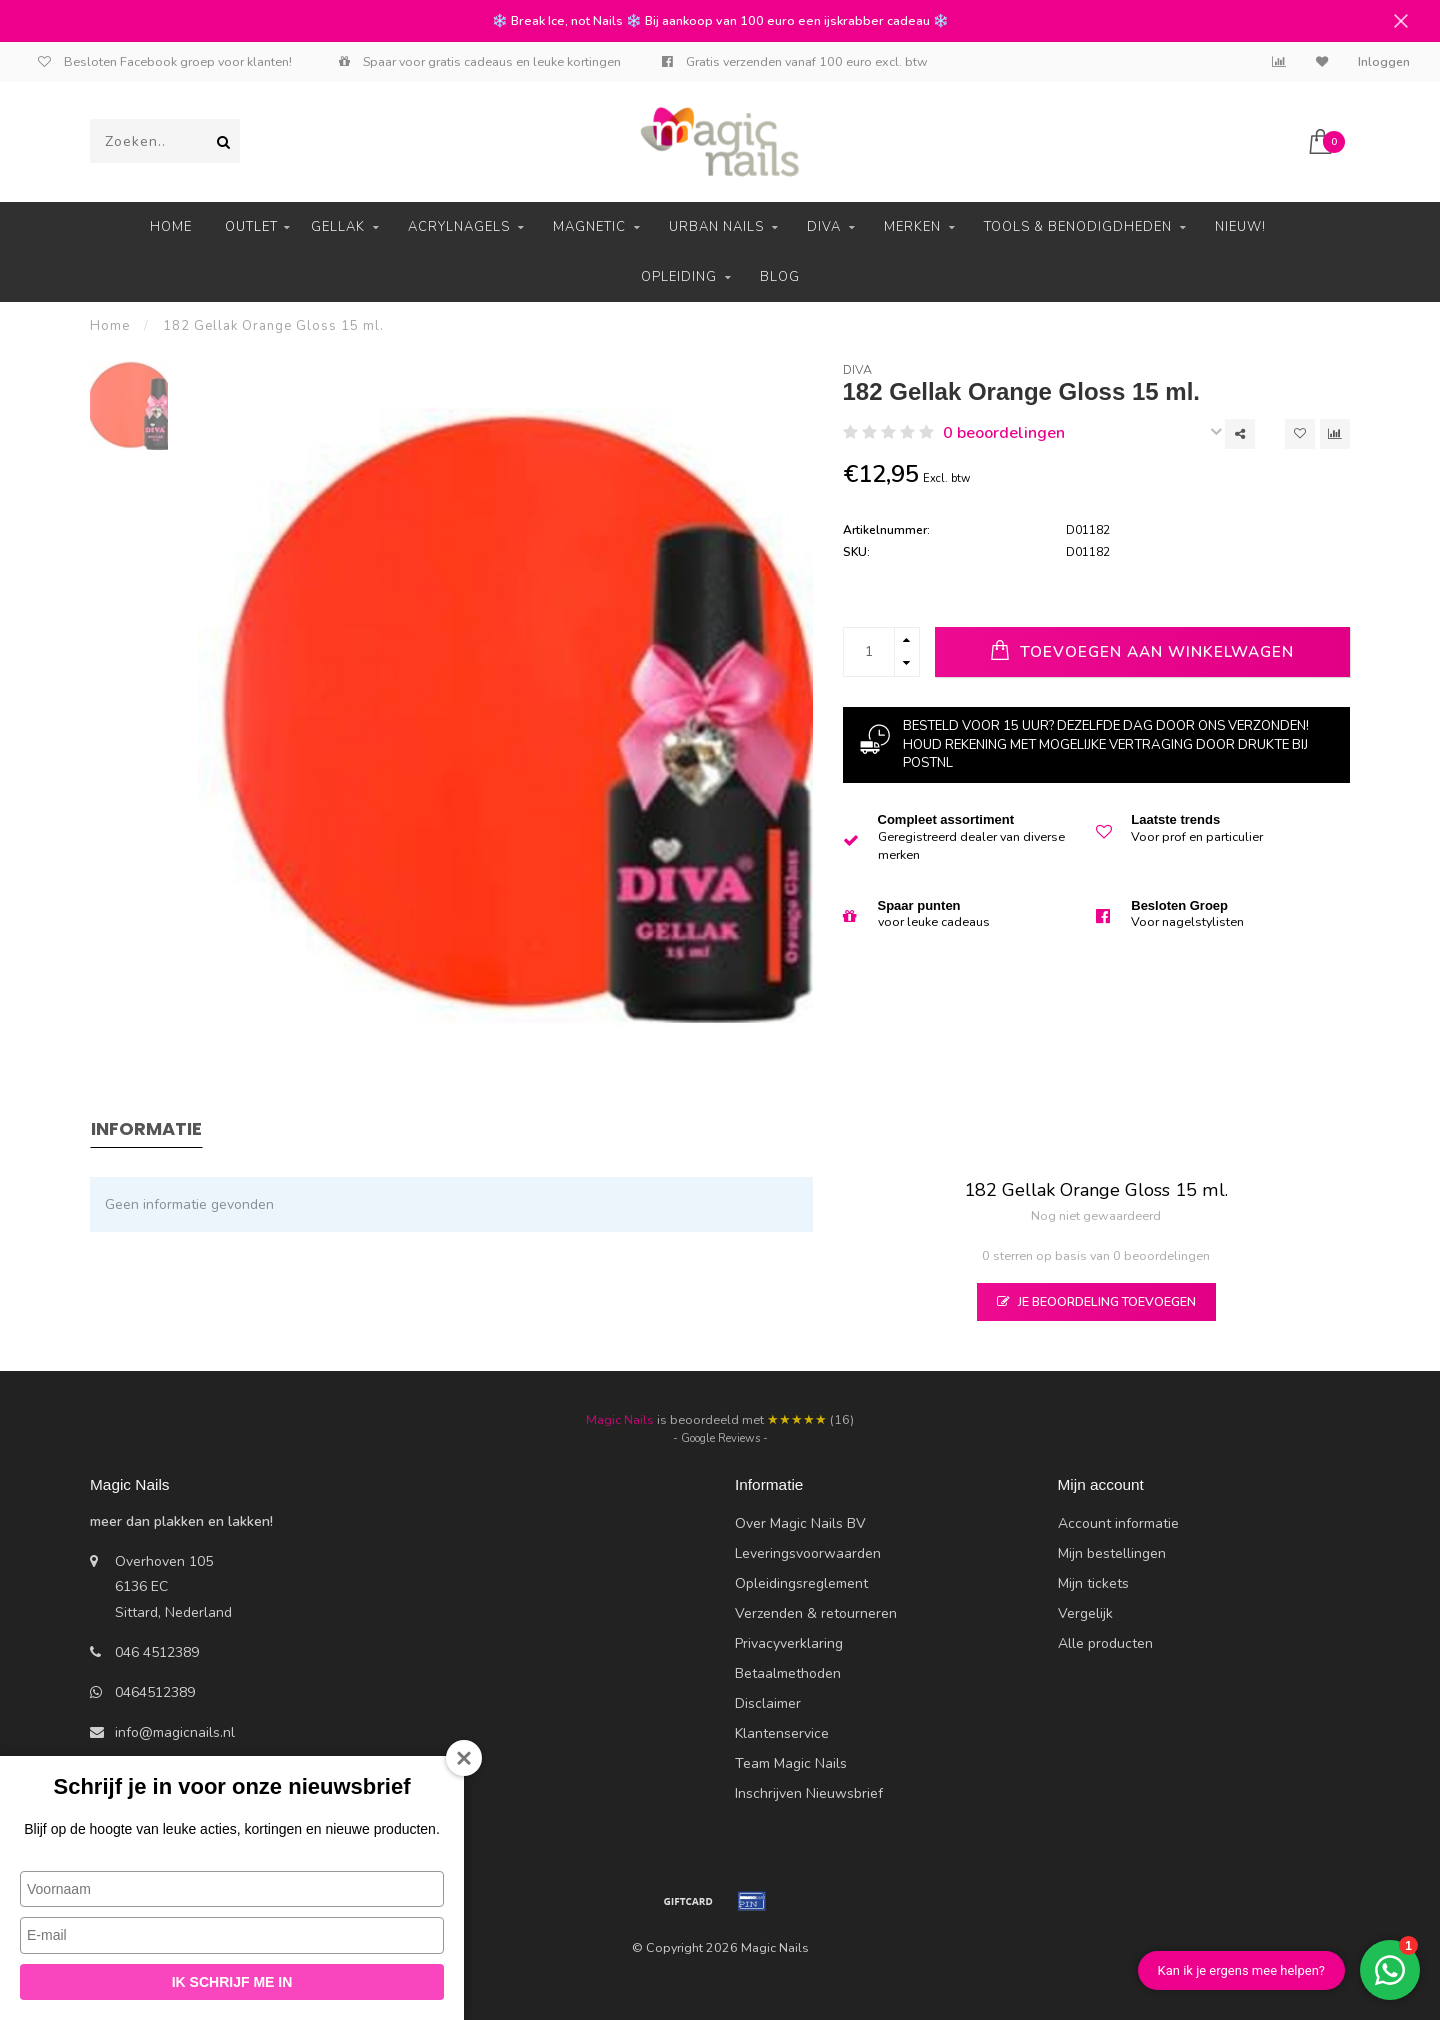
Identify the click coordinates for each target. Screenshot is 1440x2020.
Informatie (146, 1128)
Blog (780, 277)
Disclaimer (768, 1703)
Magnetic (589, 227)
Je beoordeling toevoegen (1096, 1301)
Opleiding (679, 277)
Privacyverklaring (789, 1643)
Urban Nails (716, 227)
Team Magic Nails (791, 1763)
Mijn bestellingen (1112, 1553)
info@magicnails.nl (175, 1732)
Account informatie (1118, 1523)
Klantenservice (782, 1733)
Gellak (338, 227)
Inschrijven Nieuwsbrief (809, 1793)
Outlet (251, 227)
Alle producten (1105, 1643)
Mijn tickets (1093, 1583)
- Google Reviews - (720, 1438)
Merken (912, 227)
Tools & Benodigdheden (1078, 227)
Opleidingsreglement (801, 1583)
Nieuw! (1240, 227)
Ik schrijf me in (232, 1982)
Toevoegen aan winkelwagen (1142, 650)
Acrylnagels (459, 227)
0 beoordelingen (1004, 433)
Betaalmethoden (788, 1673)
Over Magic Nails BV (800, 1523)
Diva (824, 227)
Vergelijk (1085, 1613)
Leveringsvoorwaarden (808, 1553)
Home (171, 227)
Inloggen (1384, 62)
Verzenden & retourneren (816, 1613)
